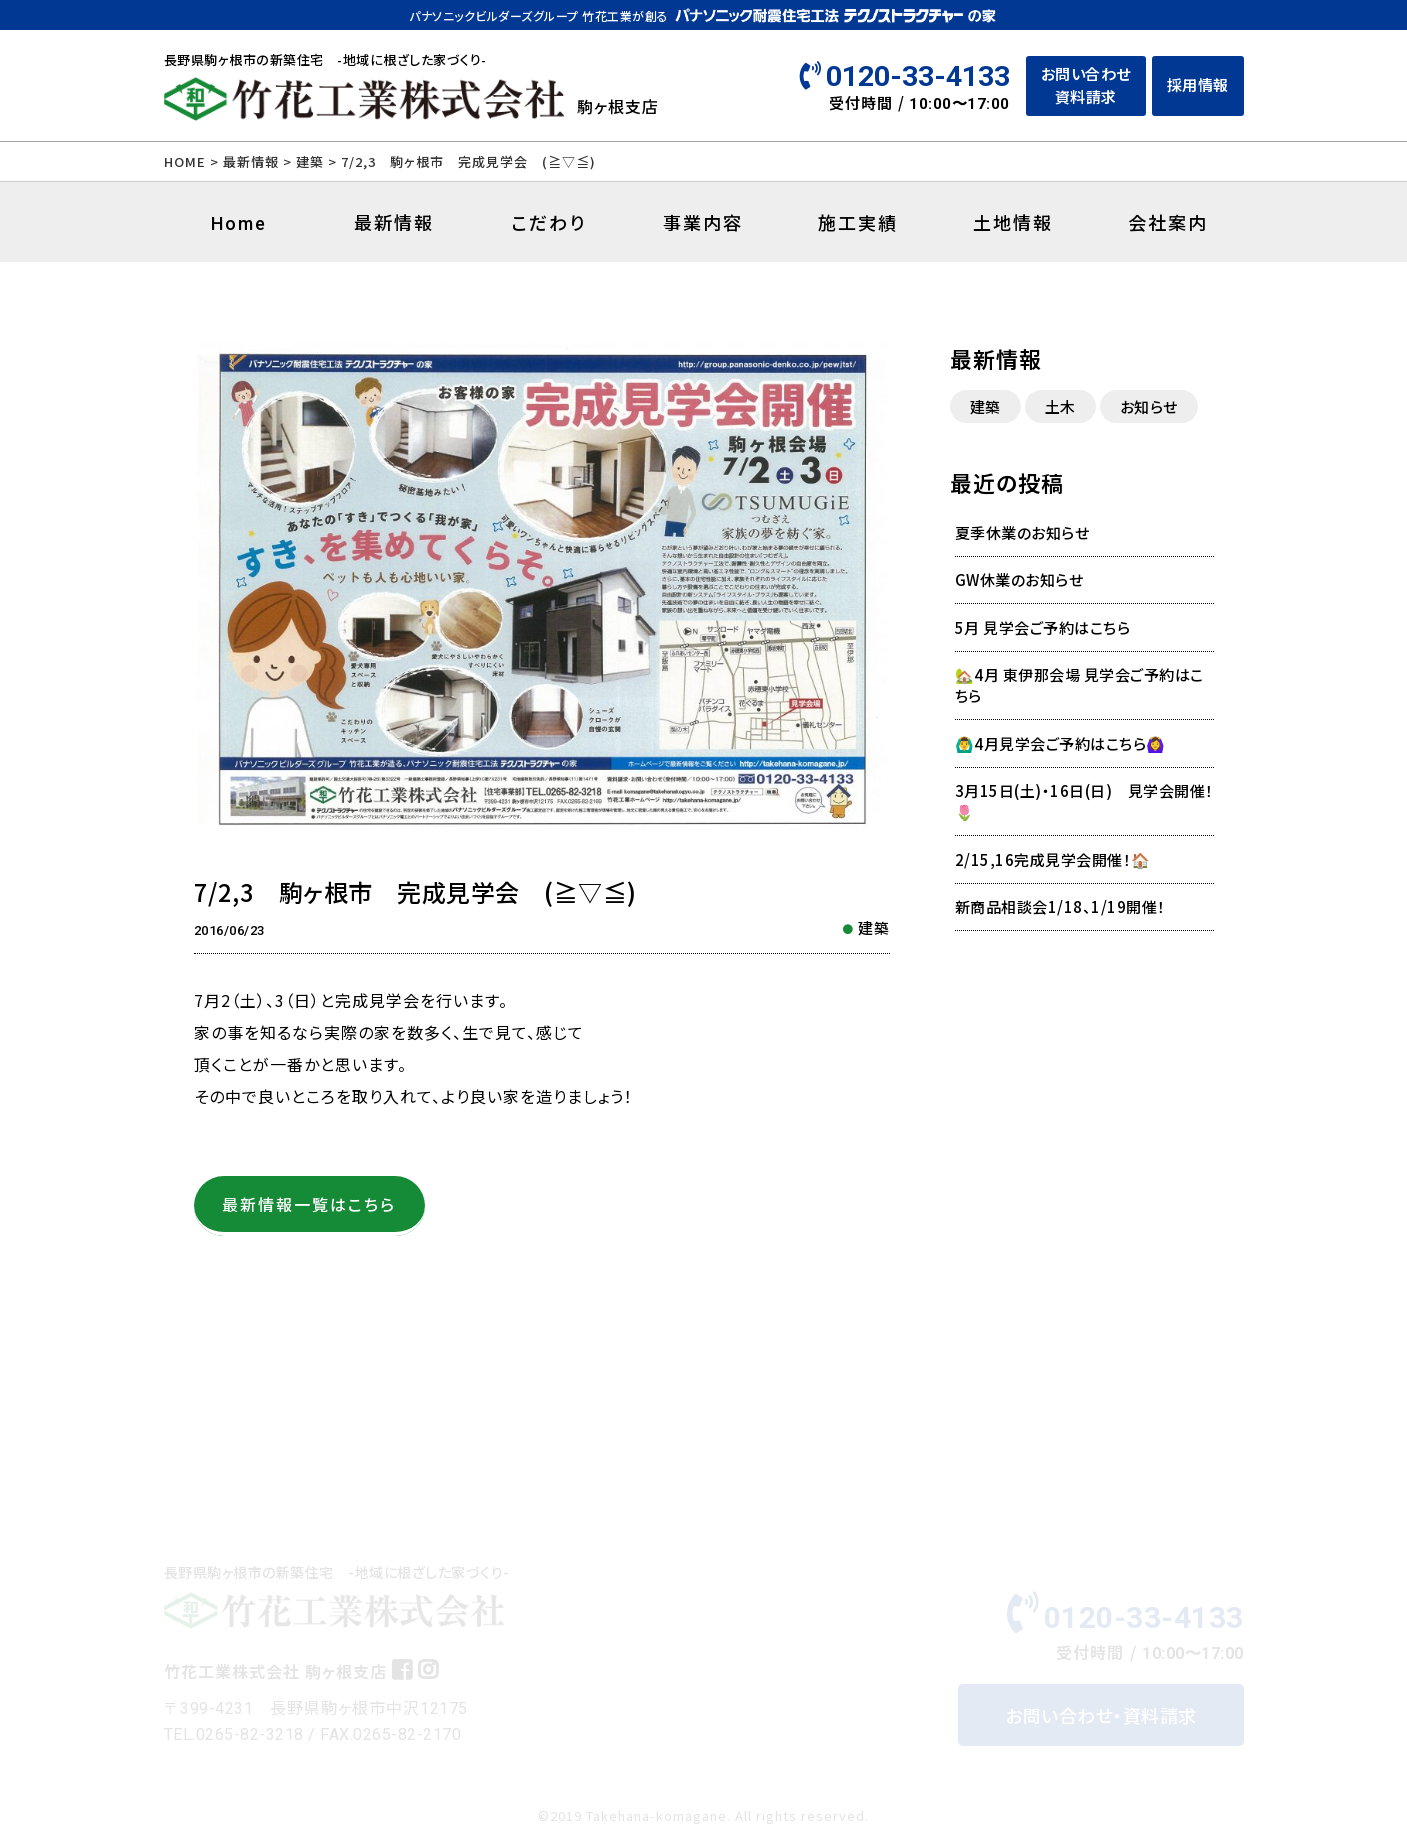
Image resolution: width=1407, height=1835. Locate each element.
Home (239, 223)
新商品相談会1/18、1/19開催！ (1060, 906)
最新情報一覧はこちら (309, 1204)
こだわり (548, 222)
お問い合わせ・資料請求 (1101, 1719)
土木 (1060, 406)
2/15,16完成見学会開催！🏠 (1053, 859)
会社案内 (1168, 222)
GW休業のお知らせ (1019, 579)
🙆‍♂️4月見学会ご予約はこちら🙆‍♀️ (1060, 743)
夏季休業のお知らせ (1022, 532)
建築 (874, 927)
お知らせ (1149, 406)
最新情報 (251, 161)
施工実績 (858, 222)
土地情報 (1013, 222)
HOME (185, 161)
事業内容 (703, 222)
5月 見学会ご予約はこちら (1043, 627)
